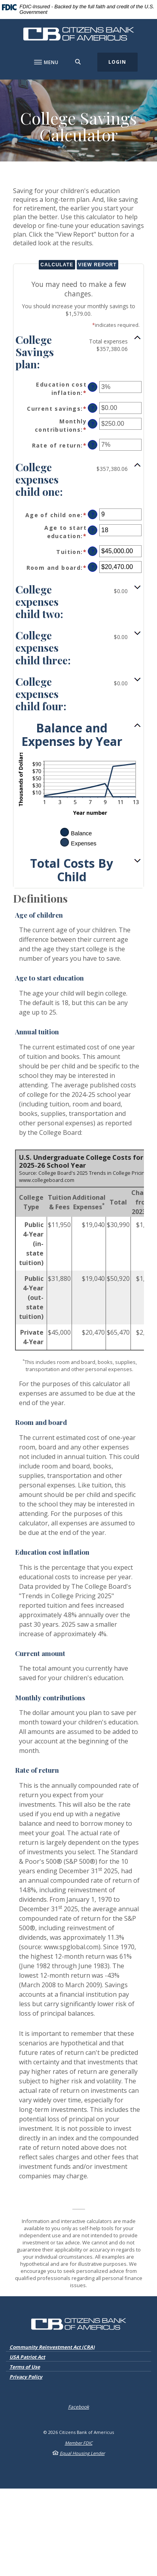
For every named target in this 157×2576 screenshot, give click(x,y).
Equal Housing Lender (82, 2453)
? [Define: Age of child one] (92, 514)
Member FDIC (79, 2443)
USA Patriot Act (27, 2357)
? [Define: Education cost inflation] (92, 387)
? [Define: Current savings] (92, 408)
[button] (78, 351)
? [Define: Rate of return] (92, 445)
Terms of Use (24, 2367)
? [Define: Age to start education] (92, 530)
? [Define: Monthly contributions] (92, 424)
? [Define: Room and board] (92, 567)
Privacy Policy (25, 2376)
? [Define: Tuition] (92, 551)
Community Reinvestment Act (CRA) (52, 2347)
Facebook (78, 2407)
